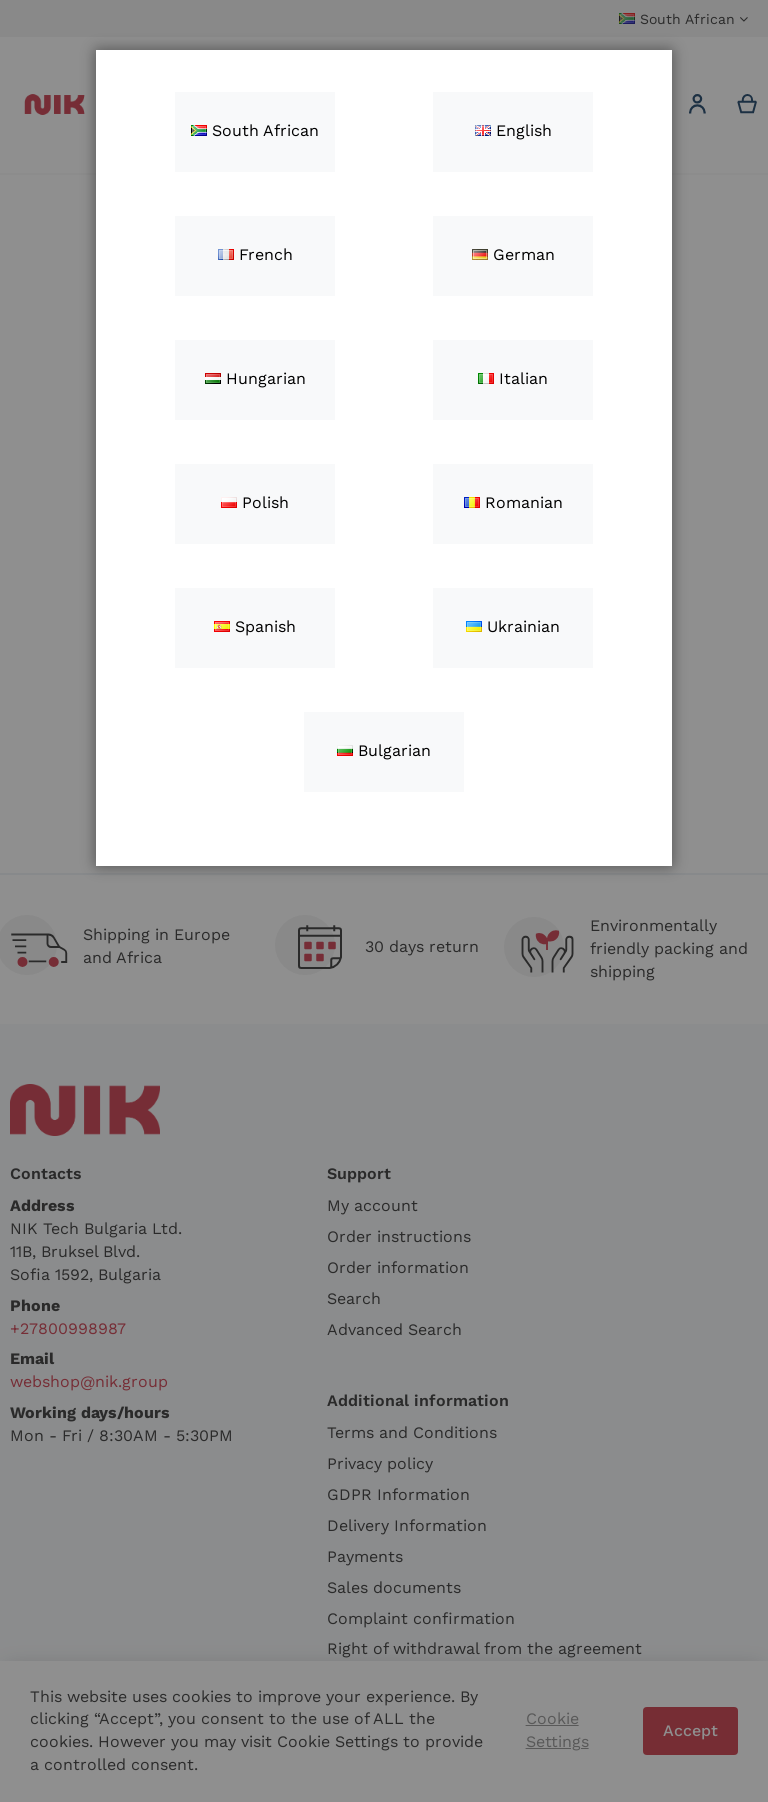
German (513, 254)
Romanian (513, 502)
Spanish (255, 626)
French (255, 254)
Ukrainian (513, 626)
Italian (513, 378)
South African (255, 130)
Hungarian (255, 378)
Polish (255, 502)
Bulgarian (384, 750)
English (513, 130)
